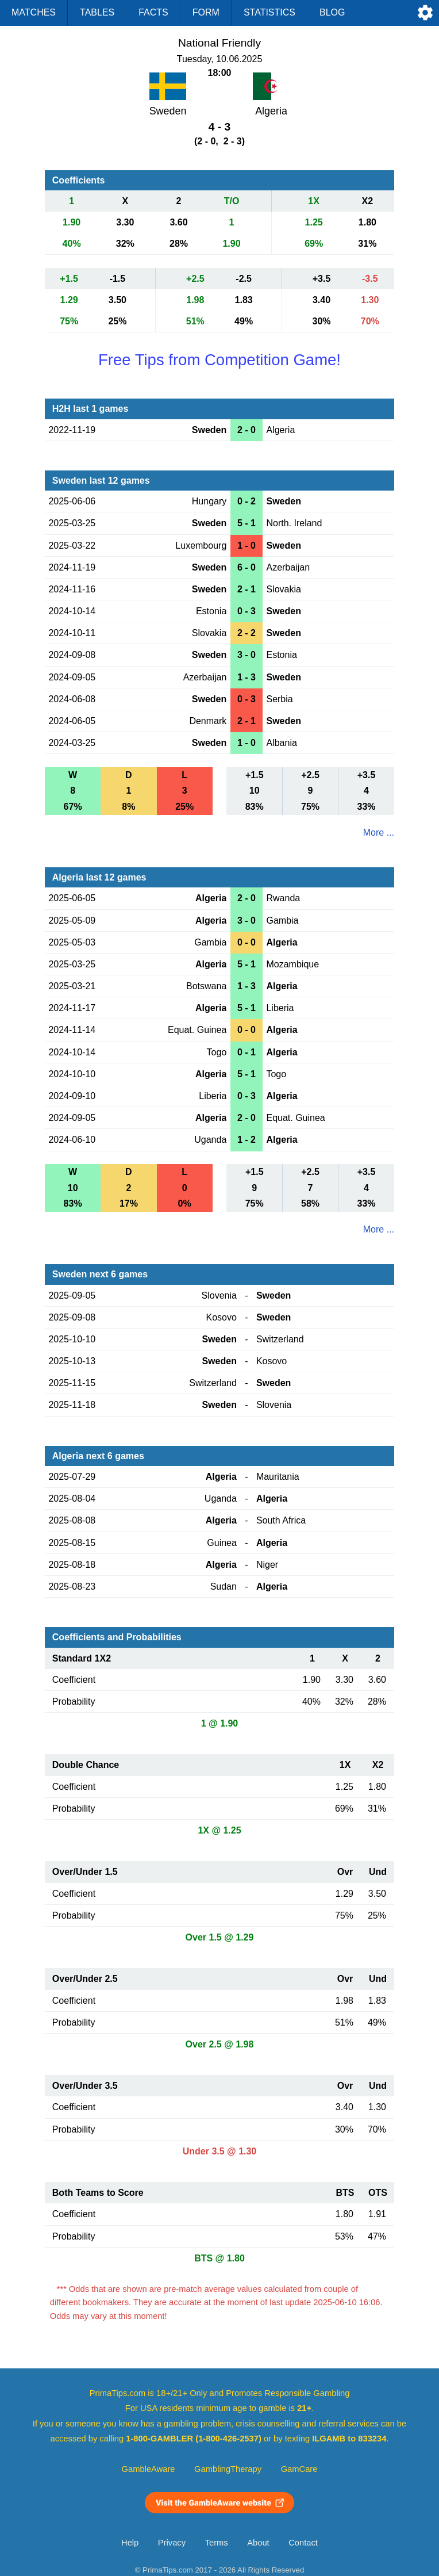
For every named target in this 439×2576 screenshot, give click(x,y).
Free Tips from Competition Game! (219, 360)
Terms (216, 2542)
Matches (33, 12)
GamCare (299, 2469)
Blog (332, 12)
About (258, 2542)
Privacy (172, 2542)
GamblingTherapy (227, 2469)
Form (206, 12)
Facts (153, 12)
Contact (303, 2542)
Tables (97, 12)
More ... (378, 832)
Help (129, 2542)
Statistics (269, 12)
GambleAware (148, 2469)
